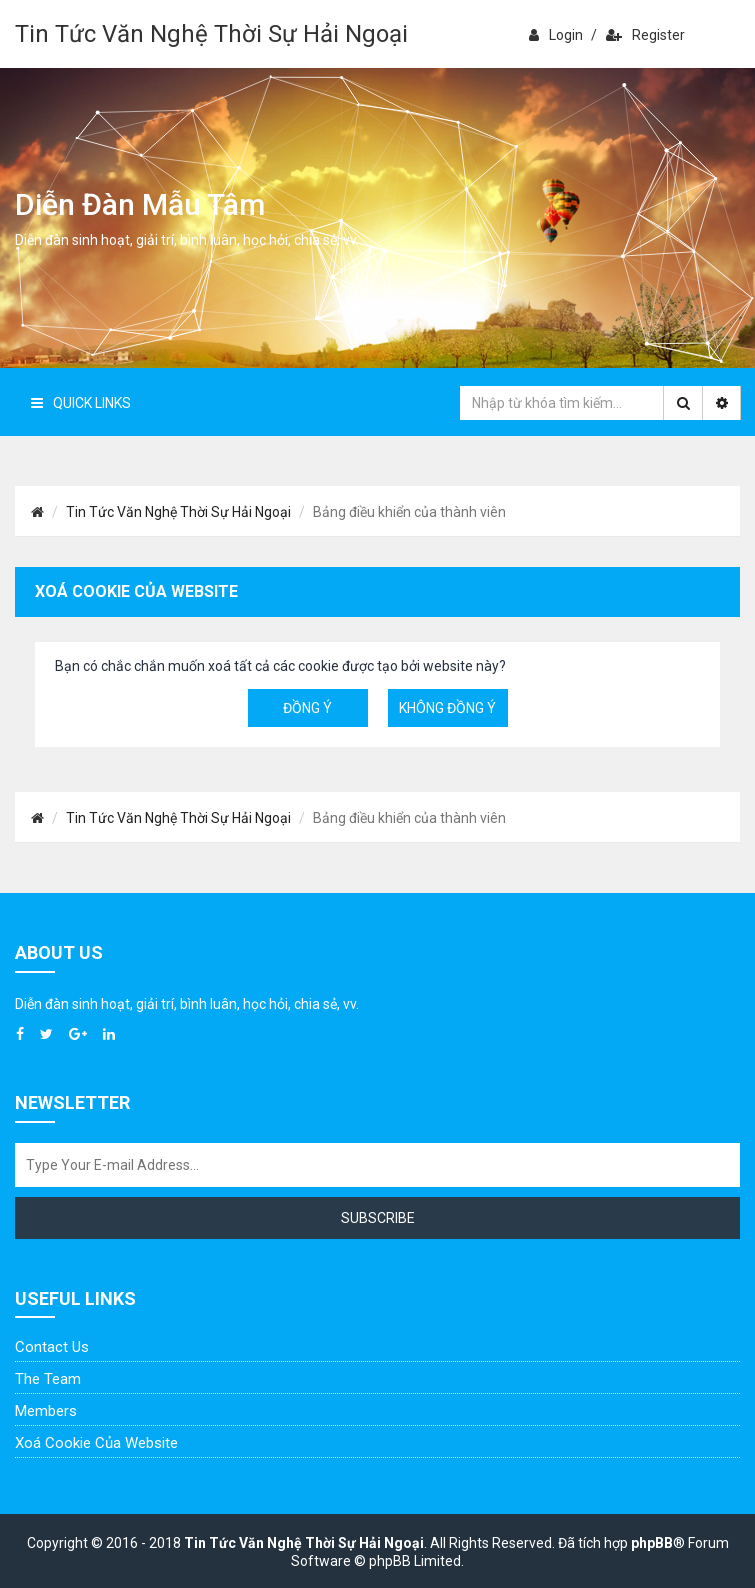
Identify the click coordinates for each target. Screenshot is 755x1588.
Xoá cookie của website (96, 1443)
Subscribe (378, 1218)
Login (556, 35)
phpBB (652, 1543)
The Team (48, 1379)
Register (645, 35)
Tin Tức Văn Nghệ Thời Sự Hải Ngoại (211, 34)
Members (46, 1411)
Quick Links (81, 403)
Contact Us (52, 1347)
